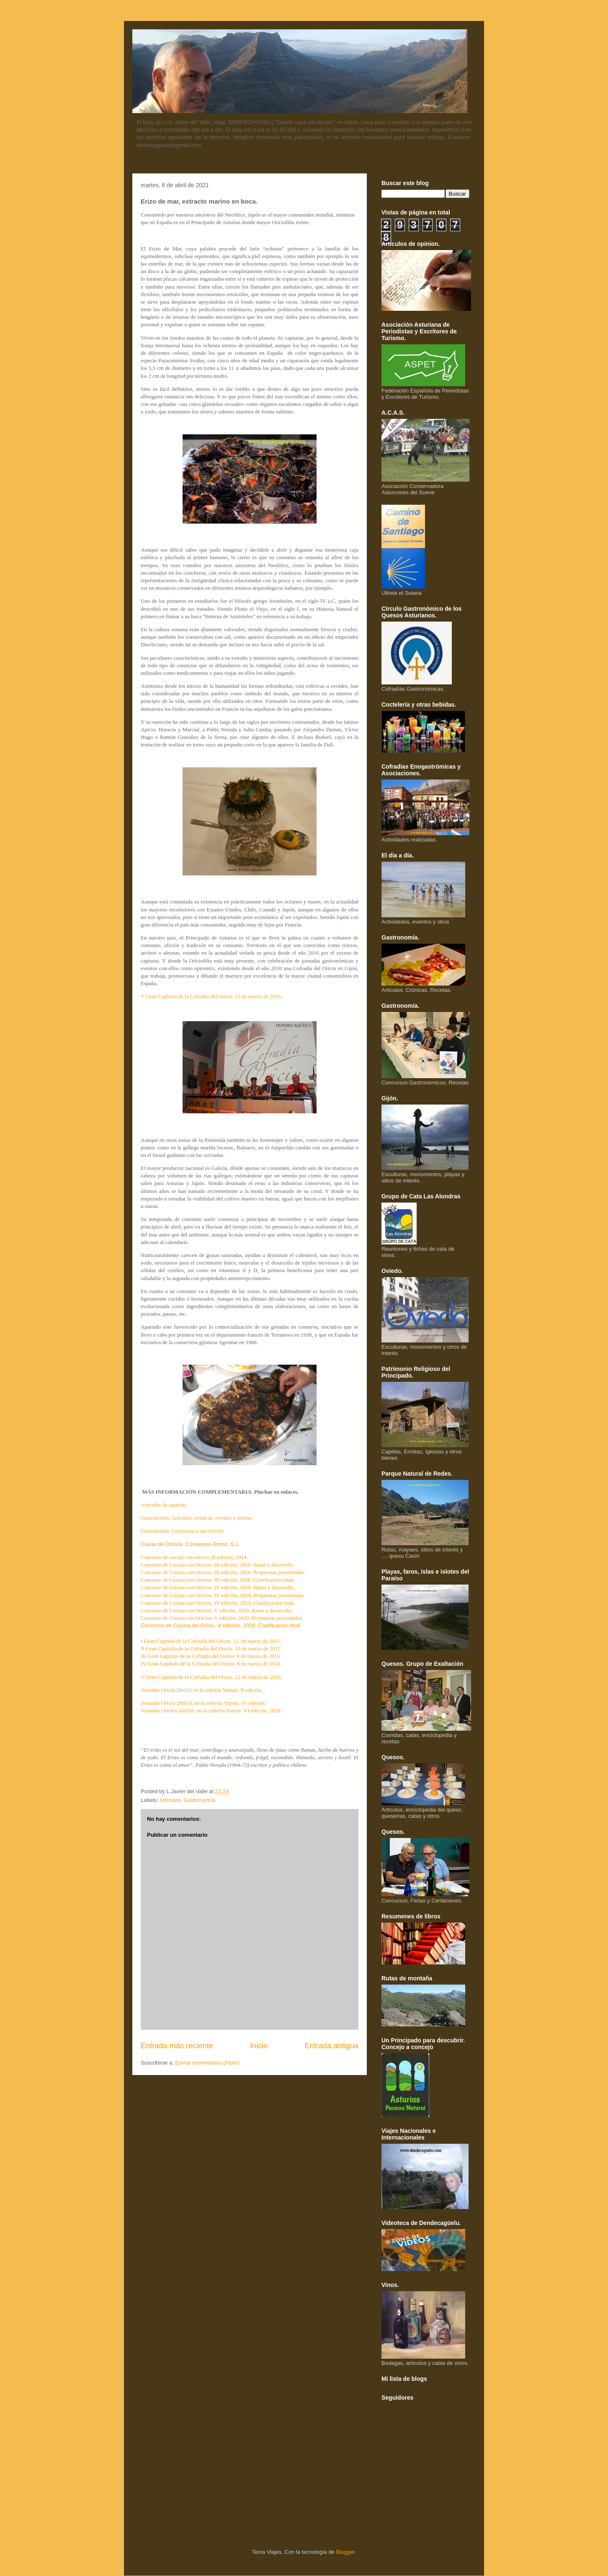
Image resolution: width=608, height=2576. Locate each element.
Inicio (259, 2046)
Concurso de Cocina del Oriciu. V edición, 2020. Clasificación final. (221, 1625)
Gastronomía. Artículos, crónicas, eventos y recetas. (197, 1518)
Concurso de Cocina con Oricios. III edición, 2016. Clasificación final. (218, 1580)
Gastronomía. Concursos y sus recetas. (183, 1531)
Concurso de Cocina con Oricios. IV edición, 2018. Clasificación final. (218, 1603)
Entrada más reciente (177, 2046)
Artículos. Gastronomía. (188, 1800)
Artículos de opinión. (164, 1505)
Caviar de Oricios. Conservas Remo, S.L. (190, 1544)
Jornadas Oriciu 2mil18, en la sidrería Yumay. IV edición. (203, 1703)
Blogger (345, 2552)
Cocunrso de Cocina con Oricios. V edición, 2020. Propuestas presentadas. (222, 1618)
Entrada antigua (331, 2046)
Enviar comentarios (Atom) (207, 2063)
